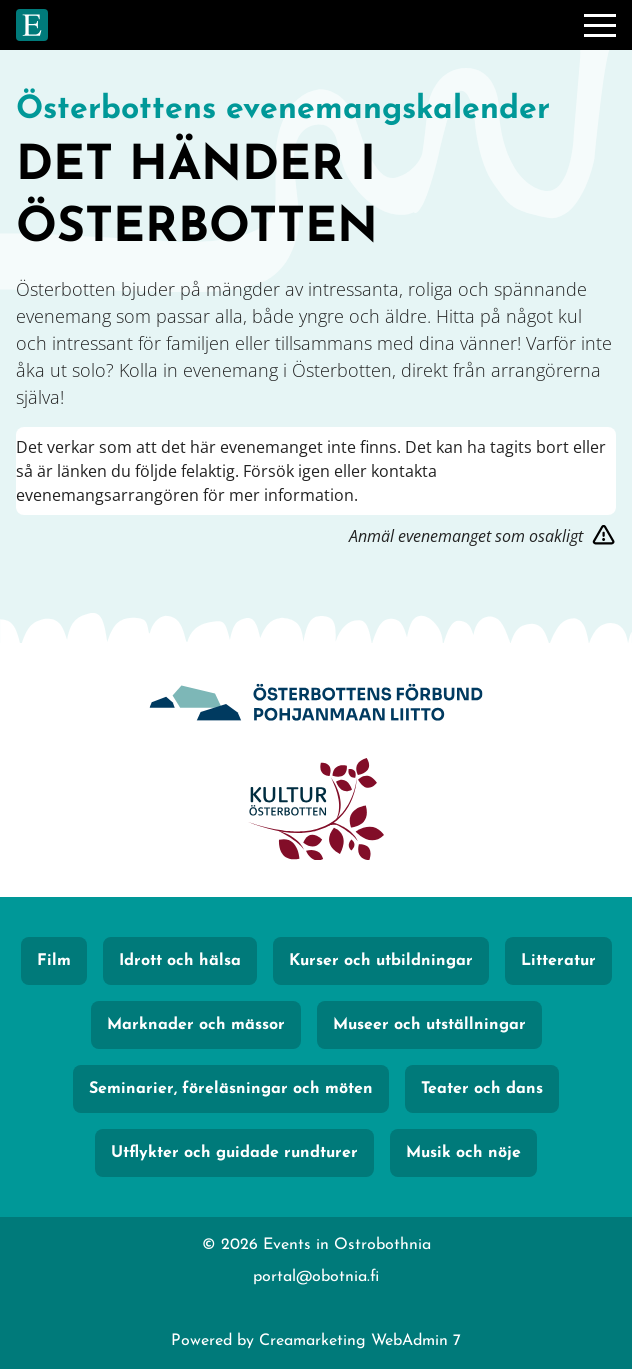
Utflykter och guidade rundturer (234, 1153)
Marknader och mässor (196, 1025)
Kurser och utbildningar (381, 961)
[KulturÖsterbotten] (316, 811)
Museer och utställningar (429, 1025)
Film (54, 961)
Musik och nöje (463, 1153)
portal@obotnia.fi (316, 1277)
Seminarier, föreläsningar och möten (231, 1089)
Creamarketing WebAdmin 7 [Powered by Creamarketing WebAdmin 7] (360, 1341)
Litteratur (558, 961)
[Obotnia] (316, 704)
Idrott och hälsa (180, 961)
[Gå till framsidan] (32, 25)
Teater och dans (482, 1089)
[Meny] (600, 25)
